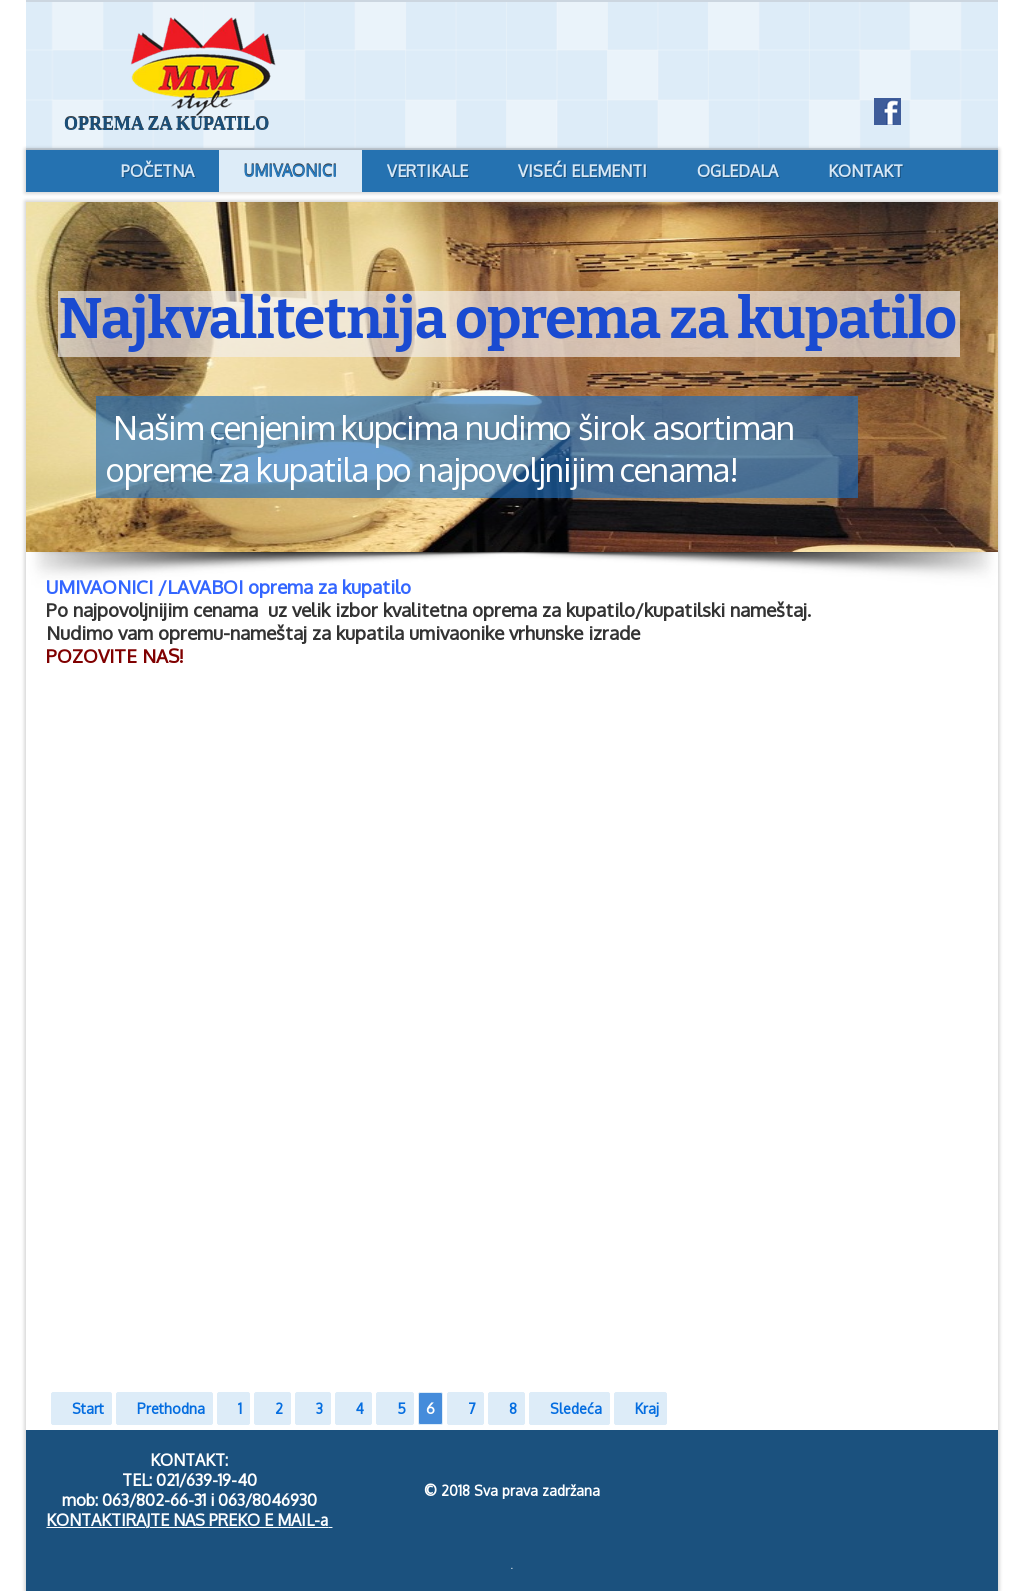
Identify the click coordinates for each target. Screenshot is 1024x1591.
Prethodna (171, 1408)
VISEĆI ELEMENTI (582, 171)
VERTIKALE (427, 171)
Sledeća (576, 1408)
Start (88, 1408)
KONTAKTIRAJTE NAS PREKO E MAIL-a (187, 1520)
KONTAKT (865, 171)
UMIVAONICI (290, 171)
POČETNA (157, 171)
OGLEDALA (737, 171)
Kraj (647, 1408)
